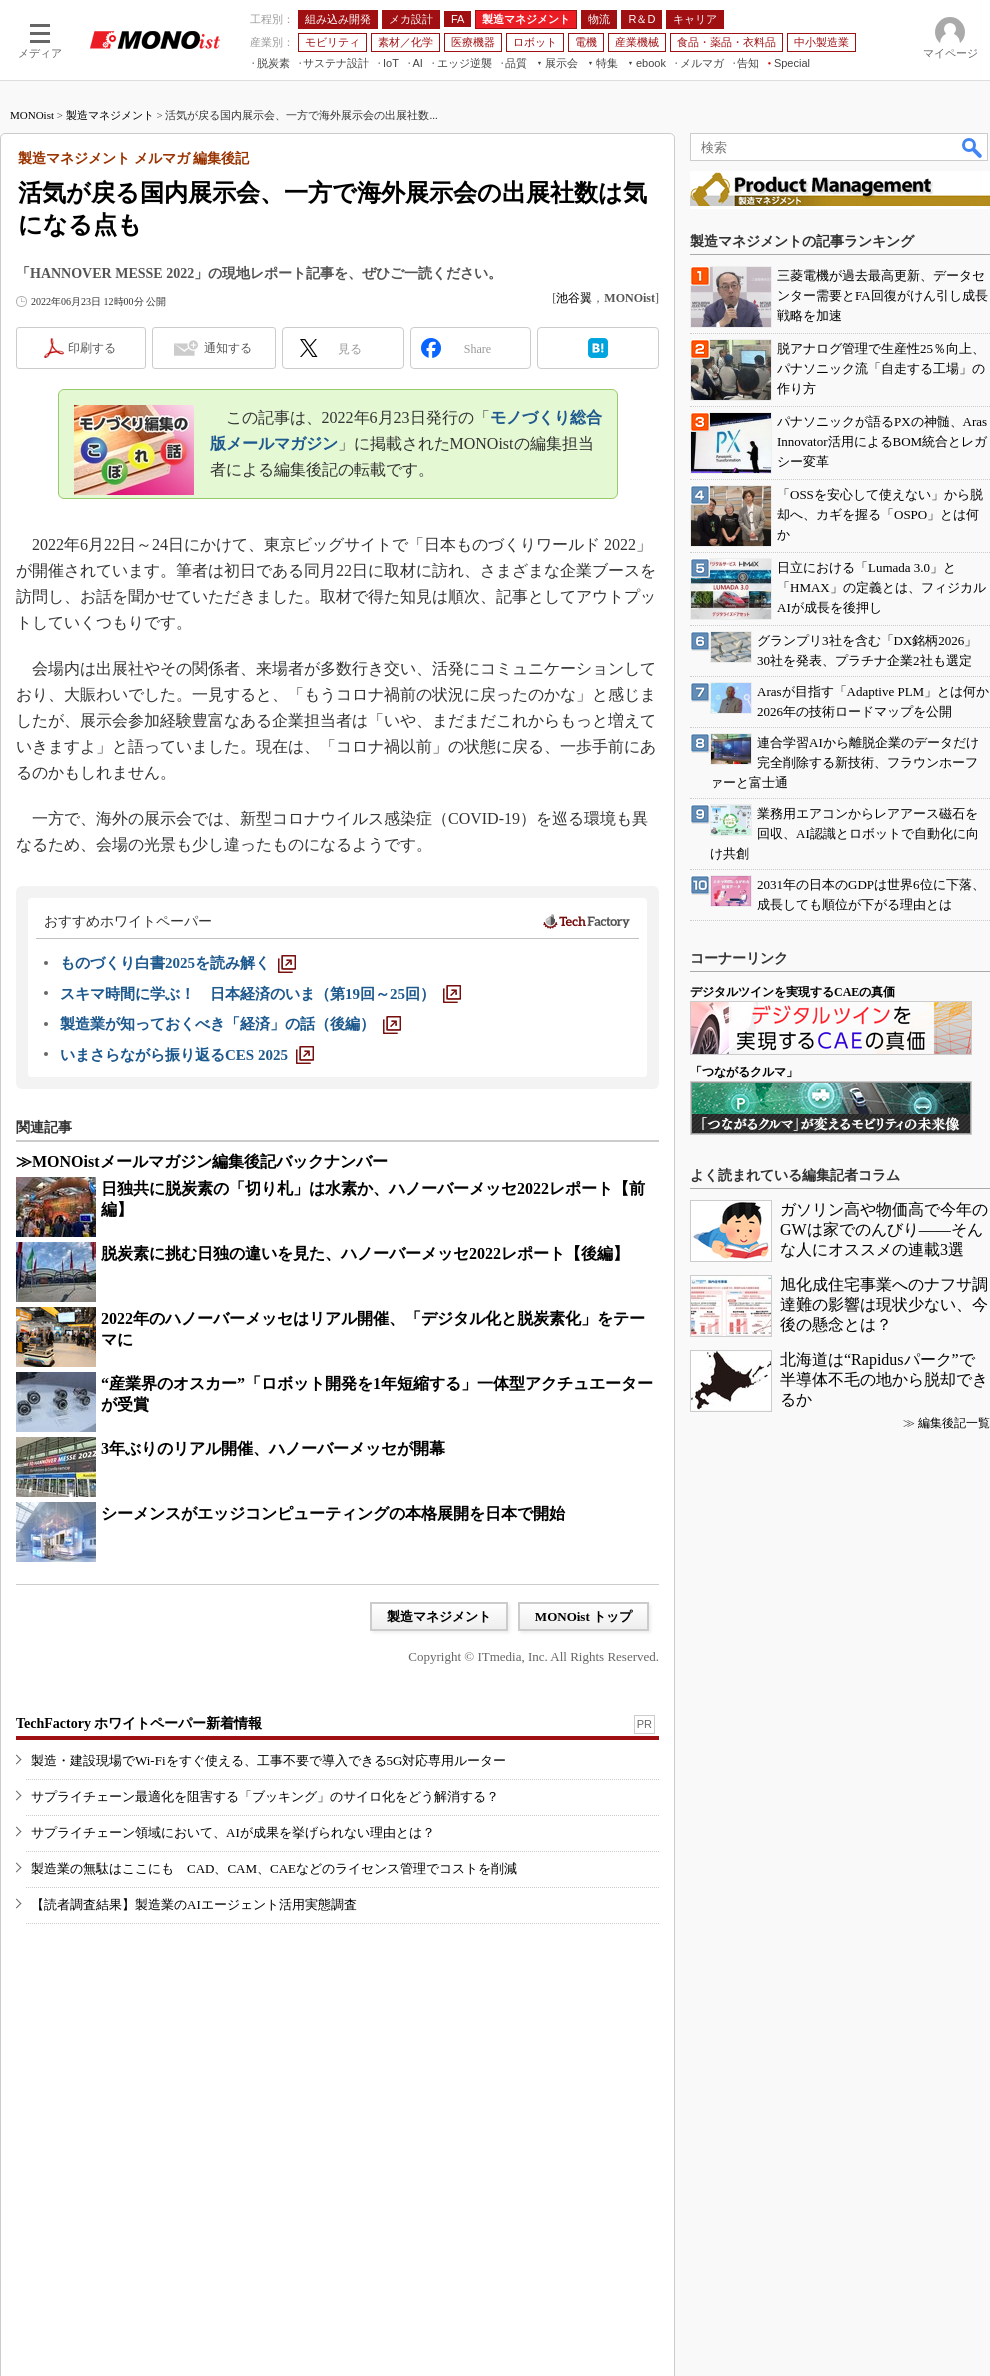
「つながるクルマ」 (744, 1072)
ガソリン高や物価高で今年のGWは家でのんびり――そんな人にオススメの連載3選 (884, 1229)
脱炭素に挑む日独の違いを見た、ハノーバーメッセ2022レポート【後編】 (365, 1253)
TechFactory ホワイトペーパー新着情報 (139, 1723)
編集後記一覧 (954, 1423)
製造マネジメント (110, 115)
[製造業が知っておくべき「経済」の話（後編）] (230, 1024)
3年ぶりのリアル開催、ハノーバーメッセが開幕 (273, 1448)
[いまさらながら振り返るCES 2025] (187, 1055)
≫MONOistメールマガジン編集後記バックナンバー (202, 1161)
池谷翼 (574, 298)
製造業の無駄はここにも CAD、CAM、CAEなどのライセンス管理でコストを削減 (274, 1868)
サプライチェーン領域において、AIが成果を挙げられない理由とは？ (233, 1832)
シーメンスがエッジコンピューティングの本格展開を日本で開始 (333, 1513)
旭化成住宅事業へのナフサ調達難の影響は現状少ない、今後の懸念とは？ (884, 1304)
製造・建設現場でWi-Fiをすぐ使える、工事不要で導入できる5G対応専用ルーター (268, 1760)
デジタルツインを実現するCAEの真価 (792, 992)
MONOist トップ (583, 1616)
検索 (973, 147)
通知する (228, 348)
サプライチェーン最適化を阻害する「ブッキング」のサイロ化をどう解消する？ (265, 1796)
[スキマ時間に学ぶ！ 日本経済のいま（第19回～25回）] (260, 994)
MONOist (32, 115)
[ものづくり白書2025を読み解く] (178, 963)
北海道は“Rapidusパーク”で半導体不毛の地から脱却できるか (884, 1379)
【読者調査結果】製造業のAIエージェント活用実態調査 (194, 1904)
